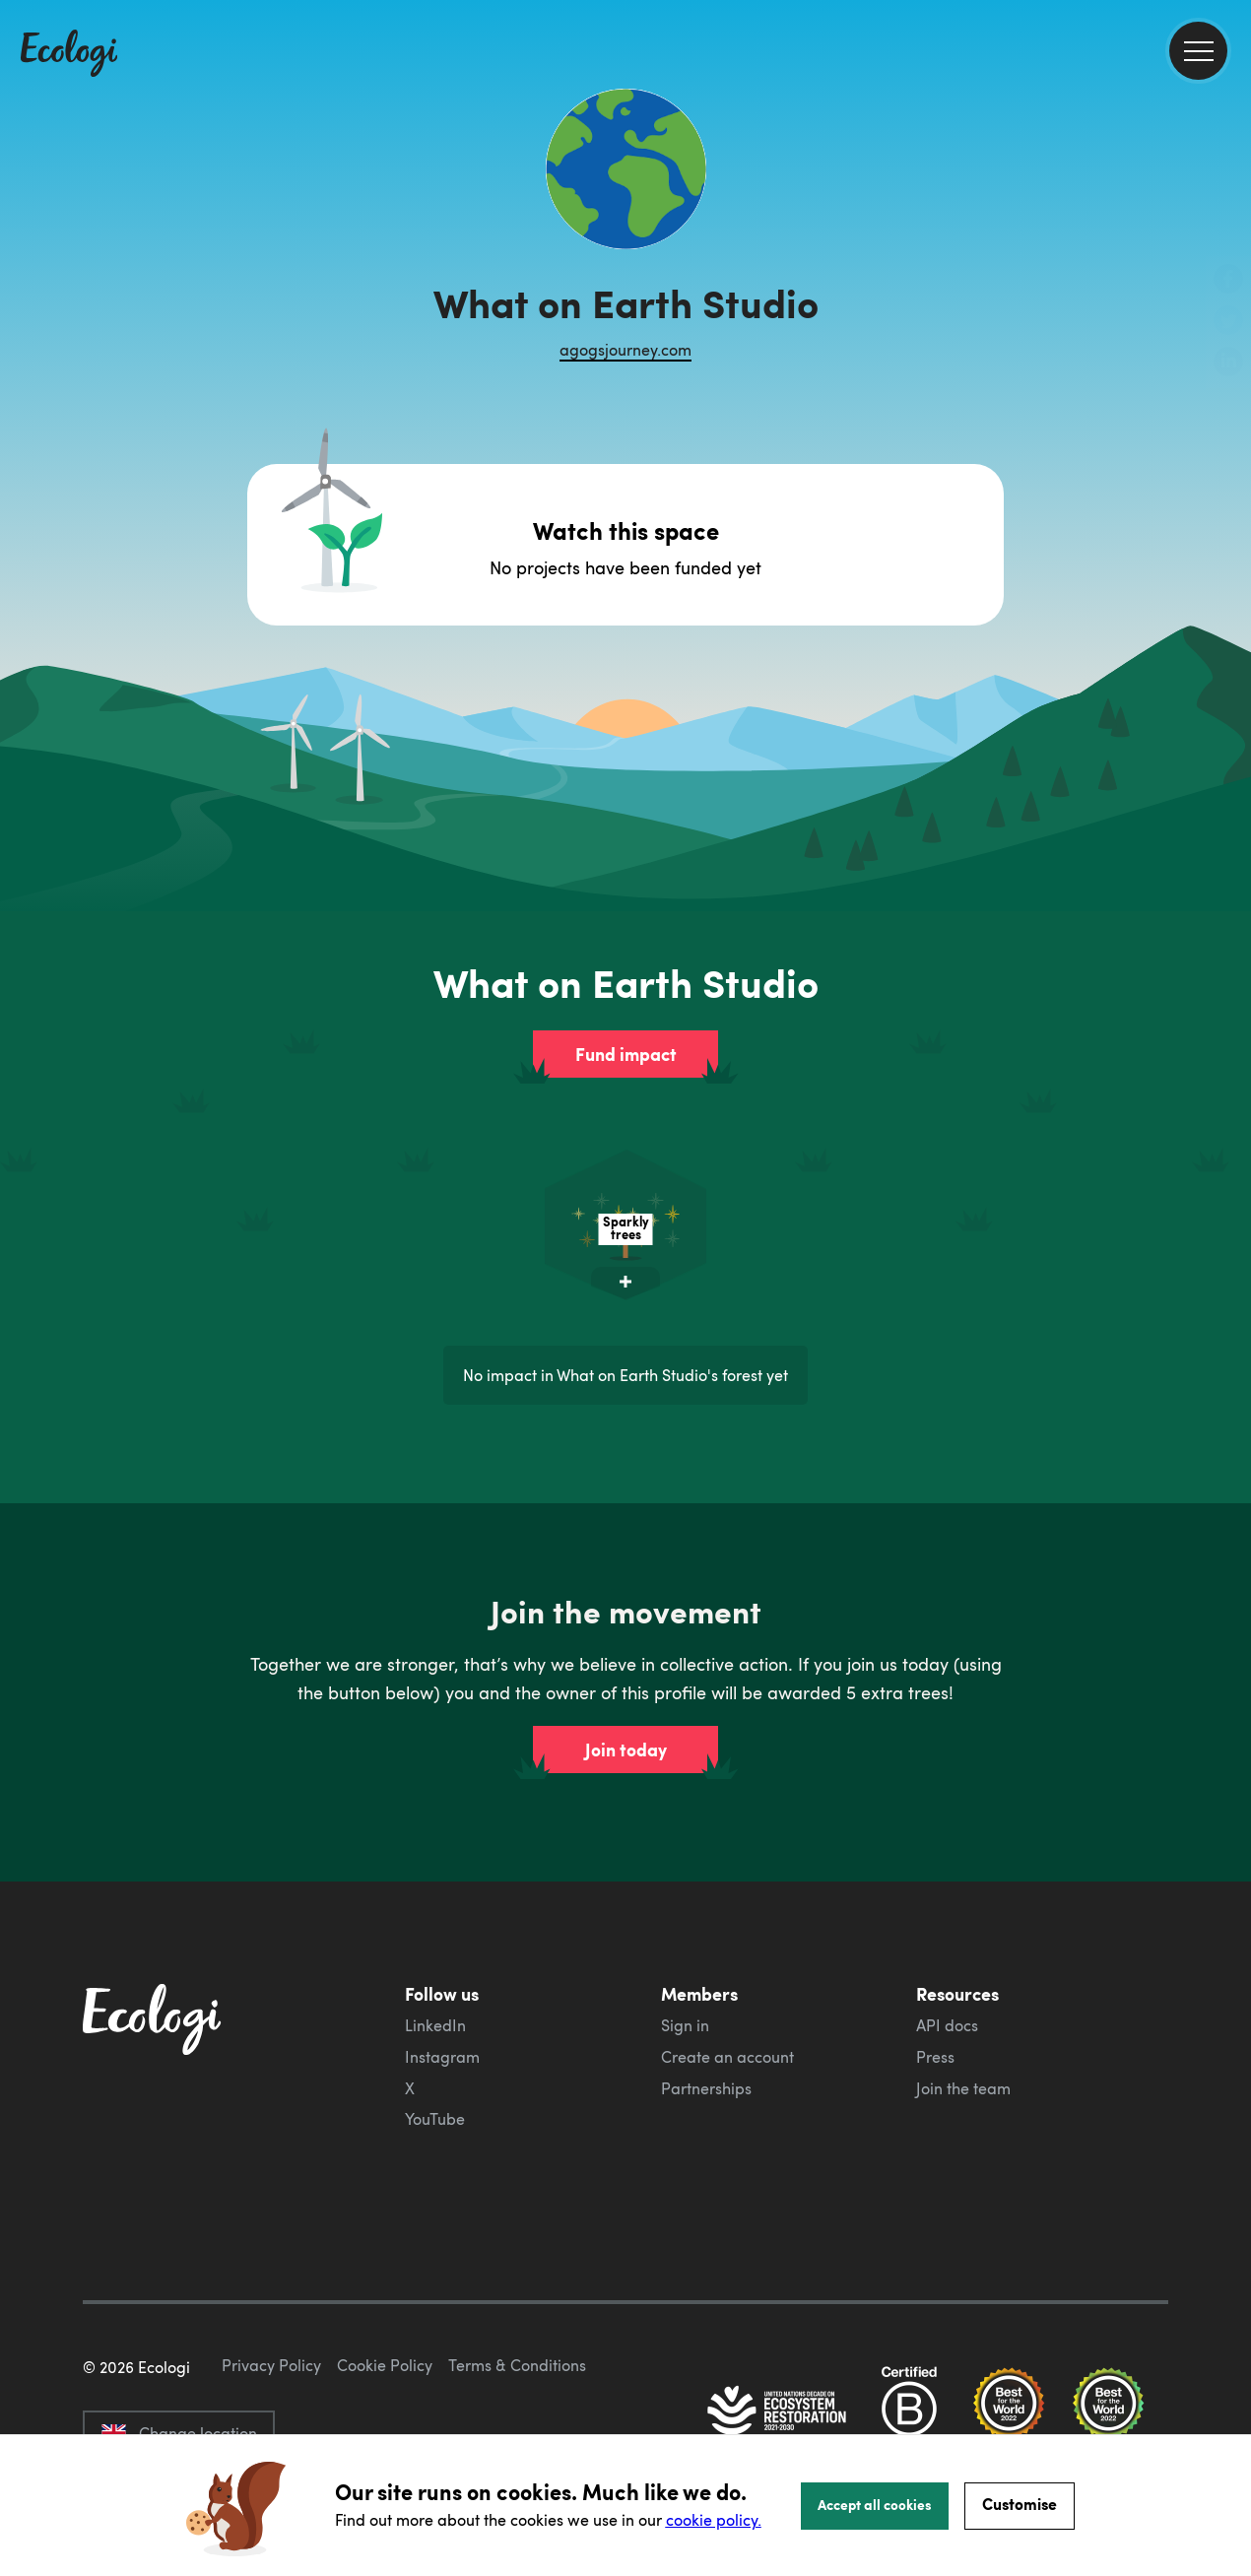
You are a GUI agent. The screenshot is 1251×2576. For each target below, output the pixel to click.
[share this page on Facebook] (1228, 280)
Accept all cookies (875, 2504)
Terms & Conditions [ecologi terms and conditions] (517, 2365)
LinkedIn (435, 2025)
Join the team (963, 2088)
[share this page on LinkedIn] (1228, 363)
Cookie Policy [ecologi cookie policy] (384, 2365)
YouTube (435, 2119)
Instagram (442, 2057)
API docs (947, 2025)
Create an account (727, 2057)
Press (935, 2057)
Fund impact (626, 1054)
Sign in (685, 2025)
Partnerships (706, 2088)
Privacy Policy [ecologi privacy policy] (271, 2365)
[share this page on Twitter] (1228, 322)
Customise (1019, 2503)
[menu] (1198, 51)
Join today (626, 1749)
